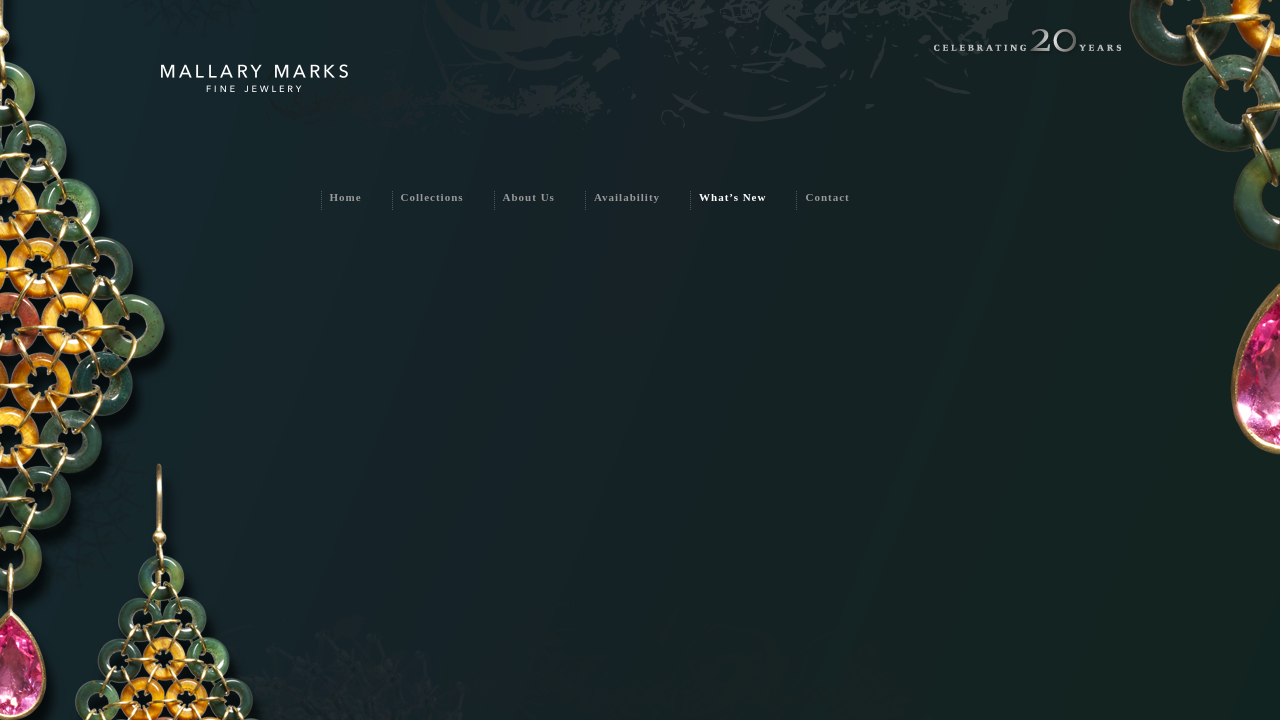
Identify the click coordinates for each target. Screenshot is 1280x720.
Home (346, 197)
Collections (432, 197)
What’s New (732, 197)
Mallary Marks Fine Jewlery (254, 78)
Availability (627, 197)
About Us (529, 197)
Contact (827, 197)
